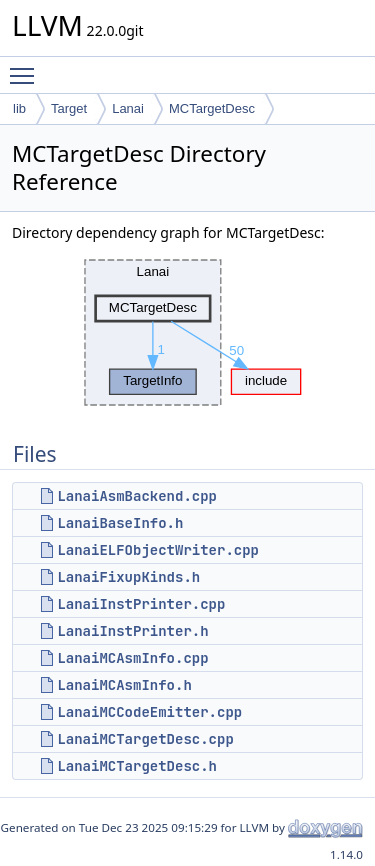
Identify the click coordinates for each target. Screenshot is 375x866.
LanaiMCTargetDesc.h (137, 766)
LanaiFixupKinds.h (128, 577)
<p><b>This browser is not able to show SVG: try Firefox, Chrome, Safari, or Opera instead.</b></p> (188, 333)
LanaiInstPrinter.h (132, 631)
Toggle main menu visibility (27, 67)
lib (19, 108)
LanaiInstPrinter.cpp (141, 604)
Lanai (128, 108)
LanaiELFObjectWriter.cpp (158, 550)
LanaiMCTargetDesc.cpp (145, 739)
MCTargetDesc (212, 108)
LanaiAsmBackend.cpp (137, 496)
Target (69, 108)
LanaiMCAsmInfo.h (124, 685)
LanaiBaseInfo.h (120, 523)
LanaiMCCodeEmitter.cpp (149, 712)
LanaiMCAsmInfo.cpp (132, 658)
